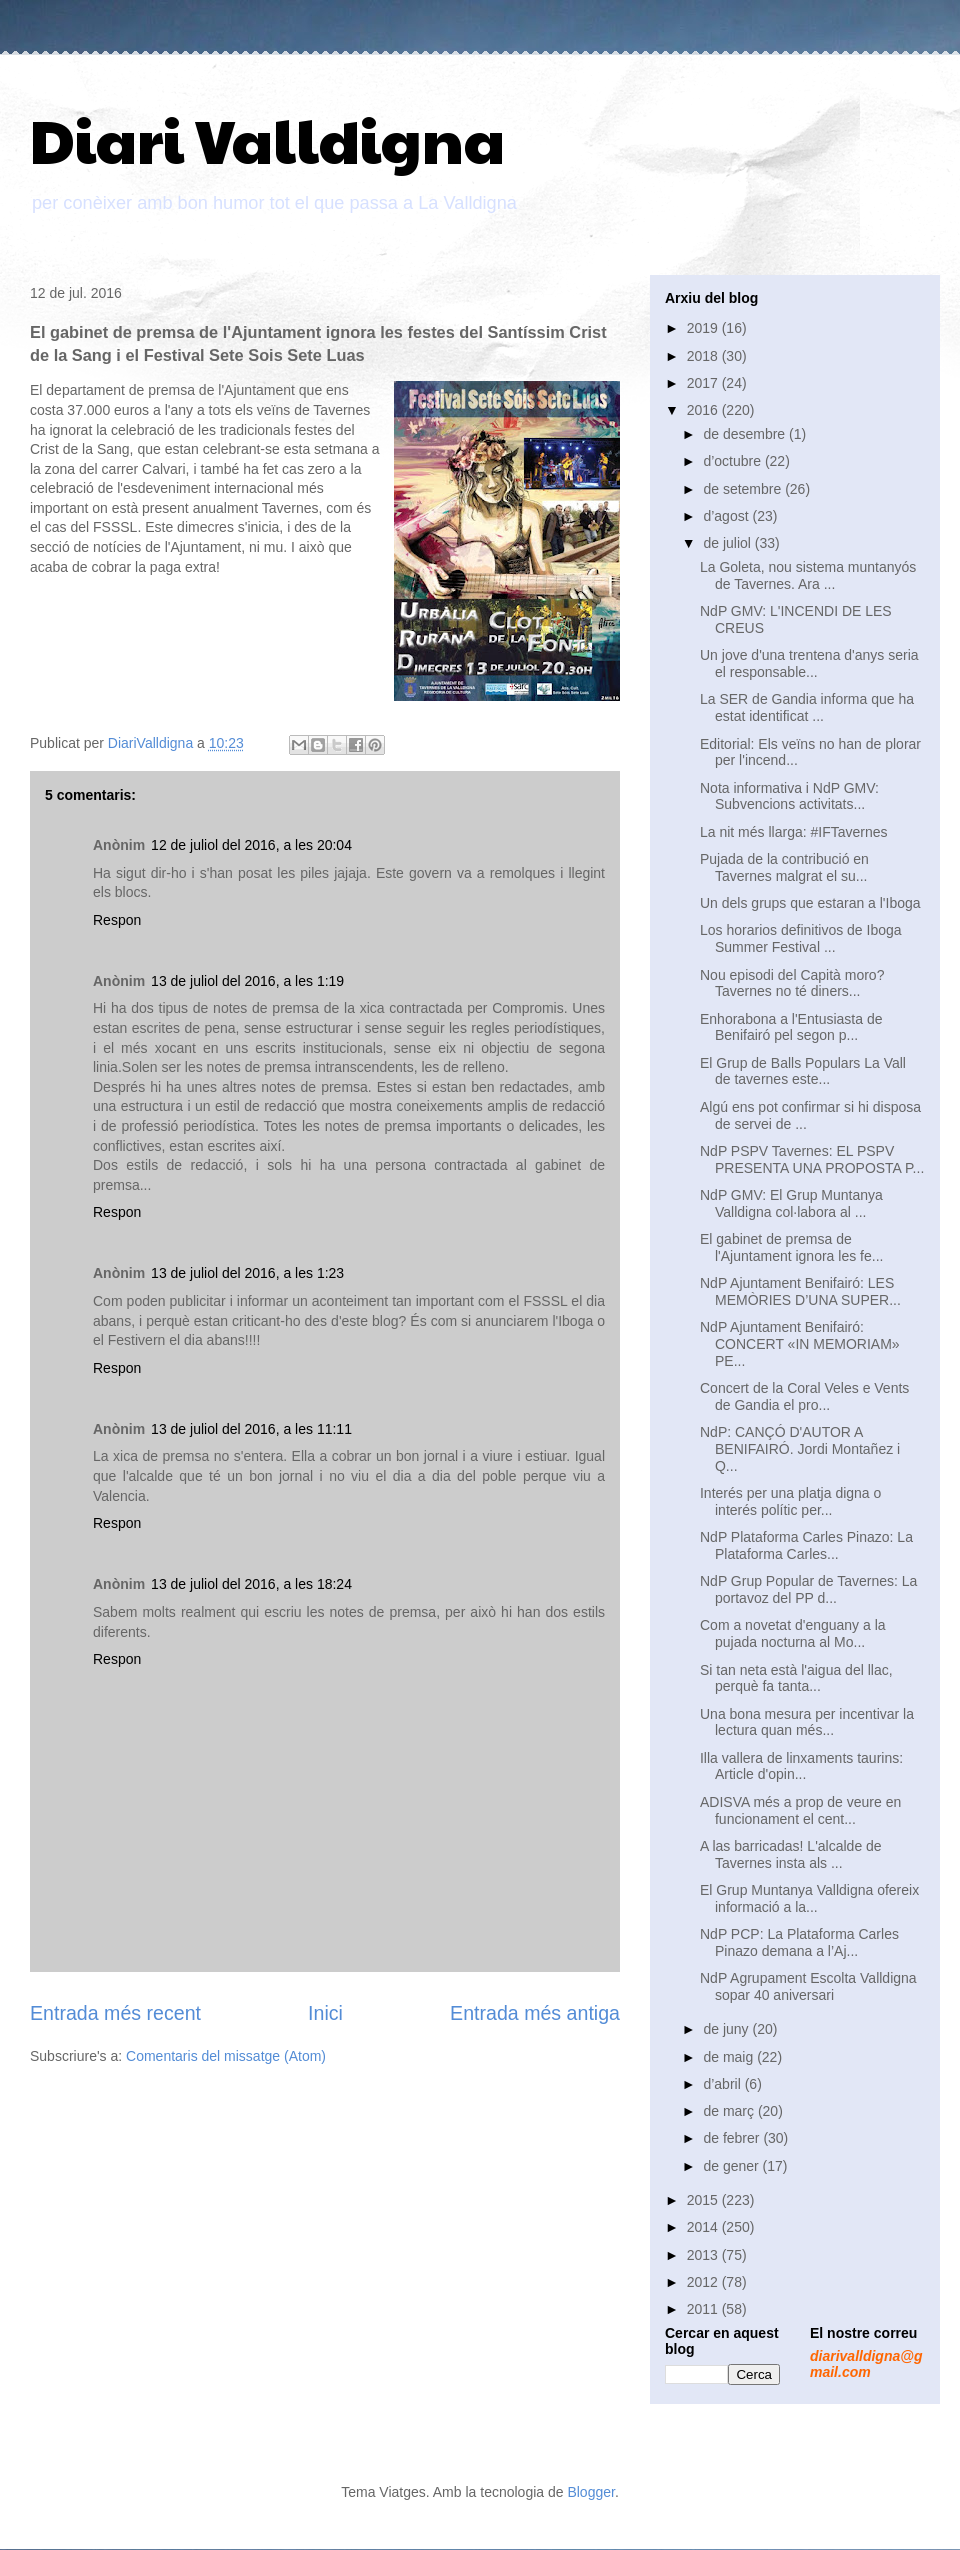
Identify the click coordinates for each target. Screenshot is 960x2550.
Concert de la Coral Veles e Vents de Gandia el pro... (804, 1396)
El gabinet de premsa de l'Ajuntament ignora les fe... (791, 1247)
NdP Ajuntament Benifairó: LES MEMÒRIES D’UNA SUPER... (800, 1291)
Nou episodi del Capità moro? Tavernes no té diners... (792, 983)
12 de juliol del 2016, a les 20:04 (251, 845)
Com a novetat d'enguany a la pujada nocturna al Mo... (793, 1633)
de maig (730, 2057)
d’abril (723, 2084)
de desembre (746, 434)
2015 (704, 2200)
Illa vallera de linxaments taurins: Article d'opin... (801, 1766)
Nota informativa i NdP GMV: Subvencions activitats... (789, 796)
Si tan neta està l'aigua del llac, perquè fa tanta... (796, 1678)
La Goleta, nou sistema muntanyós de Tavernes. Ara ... (808, 575)
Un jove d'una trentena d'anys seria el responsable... (809, 663)
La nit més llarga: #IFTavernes (794, 832)
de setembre (744, 489)
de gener (732, 2166)
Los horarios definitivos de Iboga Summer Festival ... (801, 938)
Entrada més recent (115, 2013)
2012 (704, 2282)
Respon (117, 920)
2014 (704, 2227)
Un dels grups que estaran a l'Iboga (810, 903)
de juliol (728, 543)
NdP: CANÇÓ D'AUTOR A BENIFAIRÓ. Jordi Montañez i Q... (800, 1449)
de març (730, 2111)
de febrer (733, 2138)
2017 (704, 383)
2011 (704, 2309)
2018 (704, 356)
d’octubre (733, 461)
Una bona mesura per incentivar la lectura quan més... (807, 1722)
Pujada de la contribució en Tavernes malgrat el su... (784, 867)
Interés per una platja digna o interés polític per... (790, 1501)
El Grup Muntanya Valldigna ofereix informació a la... (809, 1898)
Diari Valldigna (267, 139)
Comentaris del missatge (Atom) (226, 2056)
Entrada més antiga (535, 2013)
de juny (727, 2029)
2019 (704, 328)
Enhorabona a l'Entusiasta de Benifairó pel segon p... (791, 1027)
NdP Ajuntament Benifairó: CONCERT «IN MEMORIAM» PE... (800, 1344)
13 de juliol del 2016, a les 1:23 (247, 1273)
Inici (325, 2013)
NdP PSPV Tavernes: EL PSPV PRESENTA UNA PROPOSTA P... (812, 1159)
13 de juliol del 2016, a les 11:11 (251, 1429)
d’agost (727, 516)
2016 (704, 410)
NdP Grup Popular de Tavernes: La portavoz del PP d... (808, 1589)
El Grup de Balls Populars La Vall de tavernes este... (803, 1071)
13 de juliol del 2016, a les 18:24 (251, 1584)
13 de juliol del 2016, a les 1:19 (247, 981)
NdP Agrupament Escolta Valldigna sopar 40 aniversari (808, 1986)
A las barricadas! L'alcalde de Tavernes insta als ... (791, 1854)
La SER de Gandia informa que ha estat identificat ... (807, 707)
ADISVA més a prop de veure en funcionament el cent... (800, 1810)
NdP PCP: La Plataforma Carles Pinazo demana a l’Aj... (799, 1942)
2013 (704, 2255)
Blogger (590, 2492)
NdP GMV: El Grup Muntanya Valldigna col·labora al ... (791, 1203)
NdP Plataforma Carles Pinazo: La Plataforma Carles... (806, 1545)
